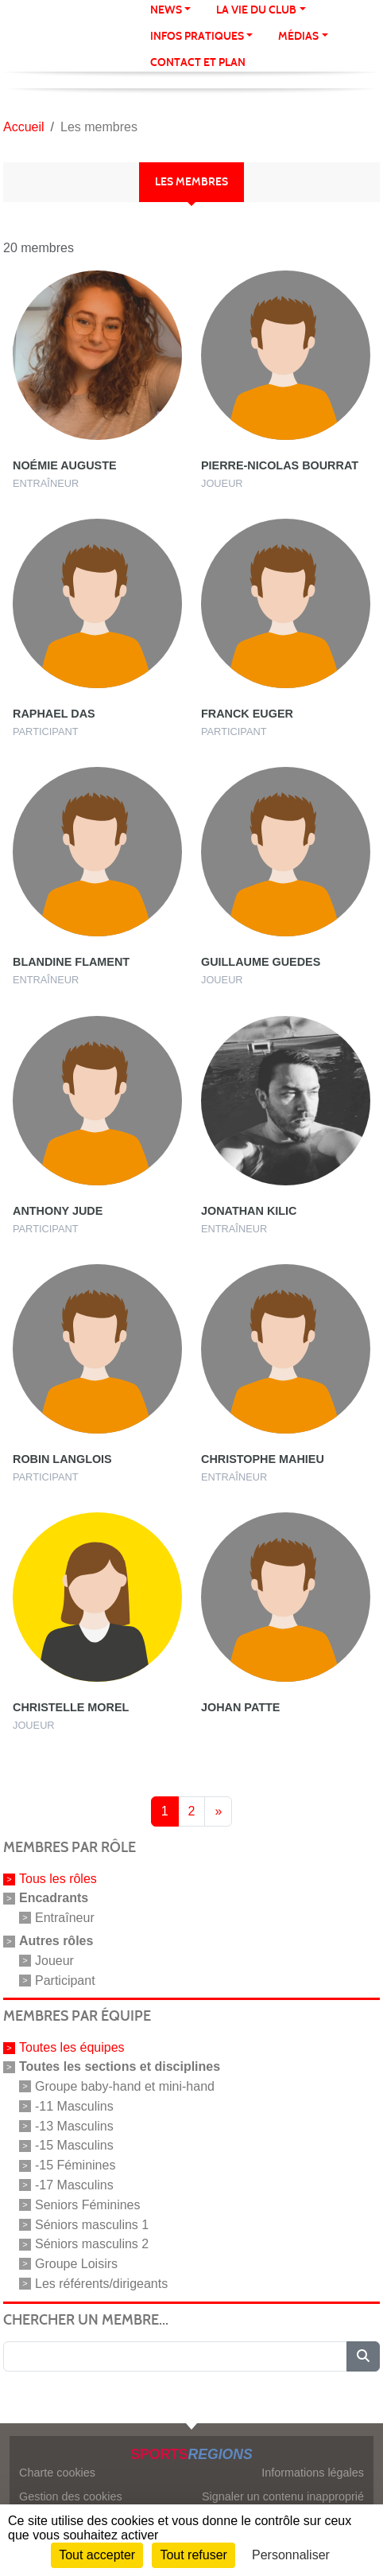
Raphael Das (54, 713)
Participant (65, 1979)
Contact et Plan (198, 62)
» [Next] (218, 1811)
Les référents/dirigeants (101, 2283)
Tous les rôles (58, 1878)
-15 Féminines (75, 2165)
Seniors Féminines (88, 2205)
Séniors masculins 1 (92, 2224)
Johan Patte (240, 1707)
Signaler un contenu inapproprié (283, 2496)
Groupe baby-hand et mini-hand (125, 2086)
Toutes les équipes (72, 2047)
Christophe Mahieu (262, 1459)
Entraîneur (65, 1917)
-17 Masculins (74, 2185)
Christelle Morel (71, 1707)
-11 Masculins (74, 2106)
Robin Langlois (62, 1459)
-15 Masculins (74, 2145)
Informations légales (312, 2472)
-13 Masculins (74, 2125)
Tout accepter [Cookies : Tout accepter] (97, 2555)
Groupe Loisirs (76, 2264)
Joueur (54, 1960)
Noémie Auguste (65, 465)
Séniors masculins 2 (92, 2244)
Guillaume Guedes (260, 961)
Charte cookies (57, 2472)
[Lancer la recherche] (363, 2356)
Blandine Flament (71, 961)
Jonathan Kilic (248, 1210)
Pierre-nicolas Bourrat (279, 465)
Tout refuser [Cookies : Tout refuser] (193, 2555)
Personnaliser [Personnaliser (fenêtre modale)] (291, 2555)
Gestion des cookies (70, 2496)
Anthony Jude (58, 1210)
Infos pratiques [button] (197, 36)
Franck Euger (247, 713)
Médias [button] (298, 36)
